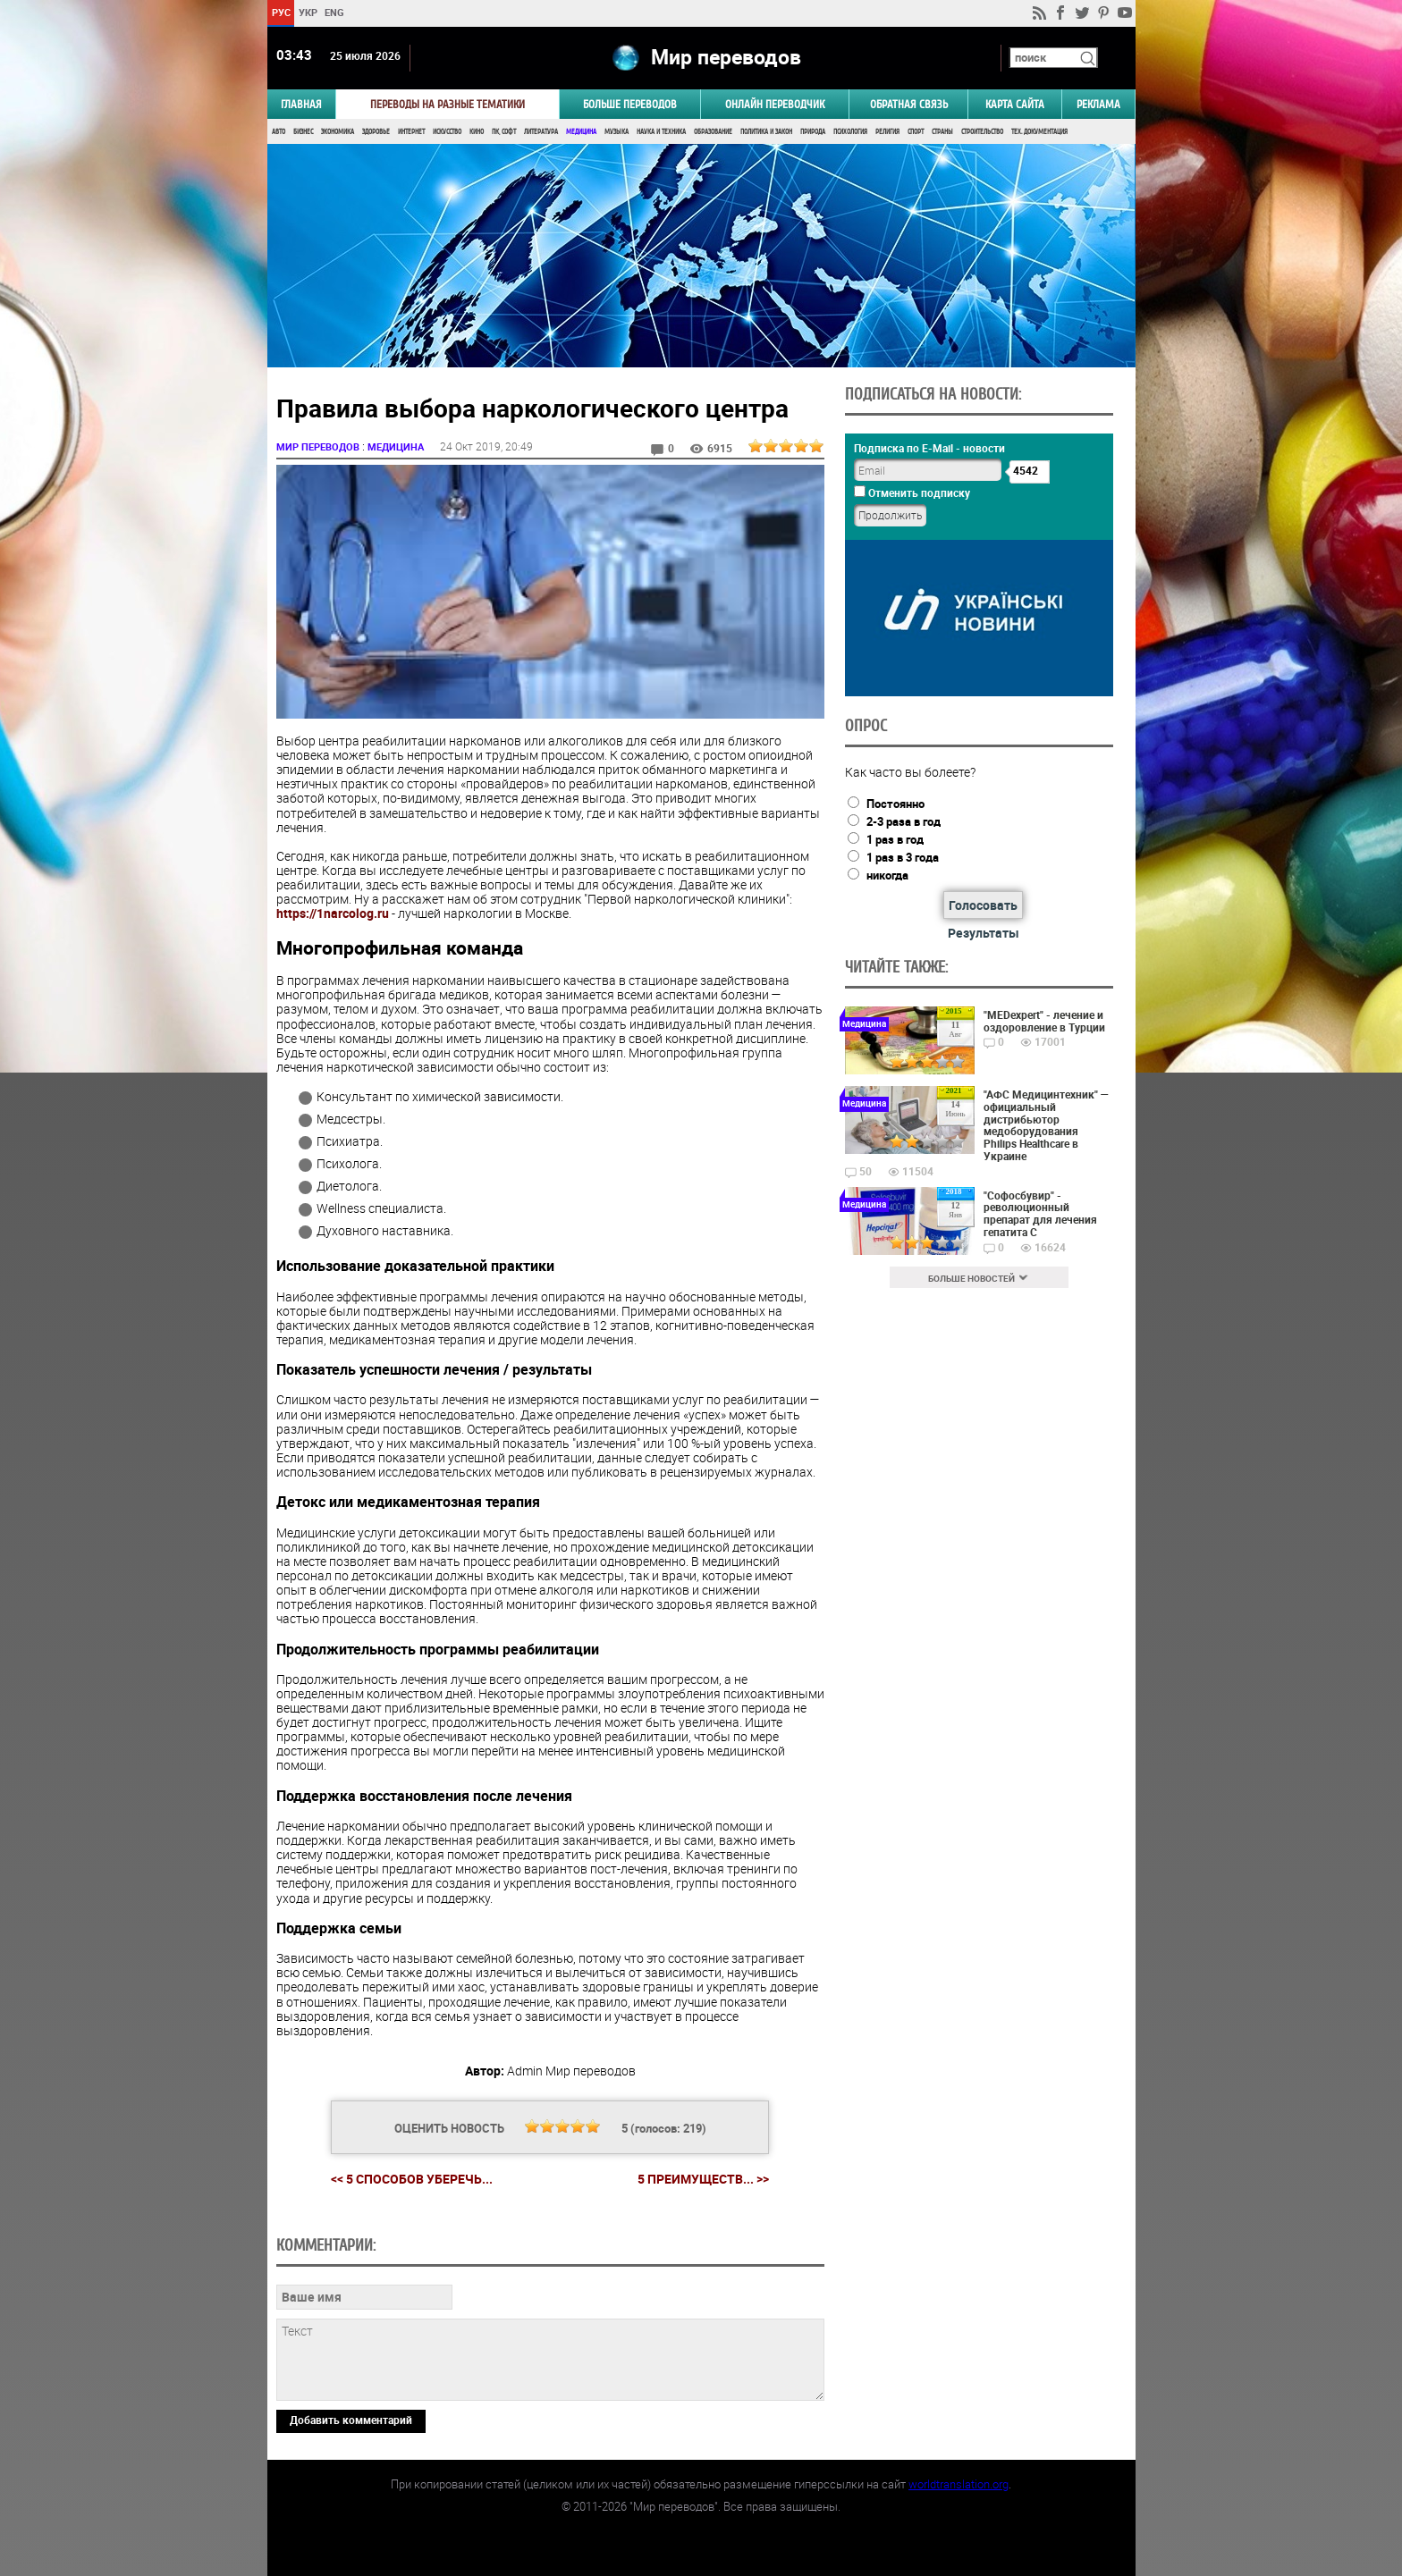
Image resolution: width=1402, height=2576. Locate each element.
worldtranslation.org (958, 2484)
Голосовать (983, 905)
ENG (334, 12)
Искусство (447, 132)
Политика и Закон (766, 132)
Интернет (411, 132)
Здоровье (376, 132)
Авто (278, 132)
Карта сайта (1014, 104)
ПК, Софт (504, 132)
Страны (942, 132)
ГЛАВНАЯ (301, 104)
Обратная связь (909, 104)
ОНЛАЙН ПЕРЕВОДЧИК (774, 104)
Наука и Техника (661, 132)
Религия (887, 132)
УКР (307, 12)
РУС (280, 12)
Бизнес (303, 132)
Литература (541, 132)
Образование (713, 132)
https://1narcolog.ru (332, 913)
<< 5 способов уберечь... (412, 2178)
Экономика (337, 132)
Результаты (983, 932)
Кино (476, 132)
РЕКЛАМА (1098, 104)
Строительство (982, 132)
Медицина (581, 132)
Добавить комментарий (351, 2419)
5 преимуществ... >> (703, 2179)
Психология (850, 132)
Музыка (616, 132)
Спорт (916, 132)
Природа (812, 132)
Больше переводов (630, 104)
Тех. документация (1039, 132)
